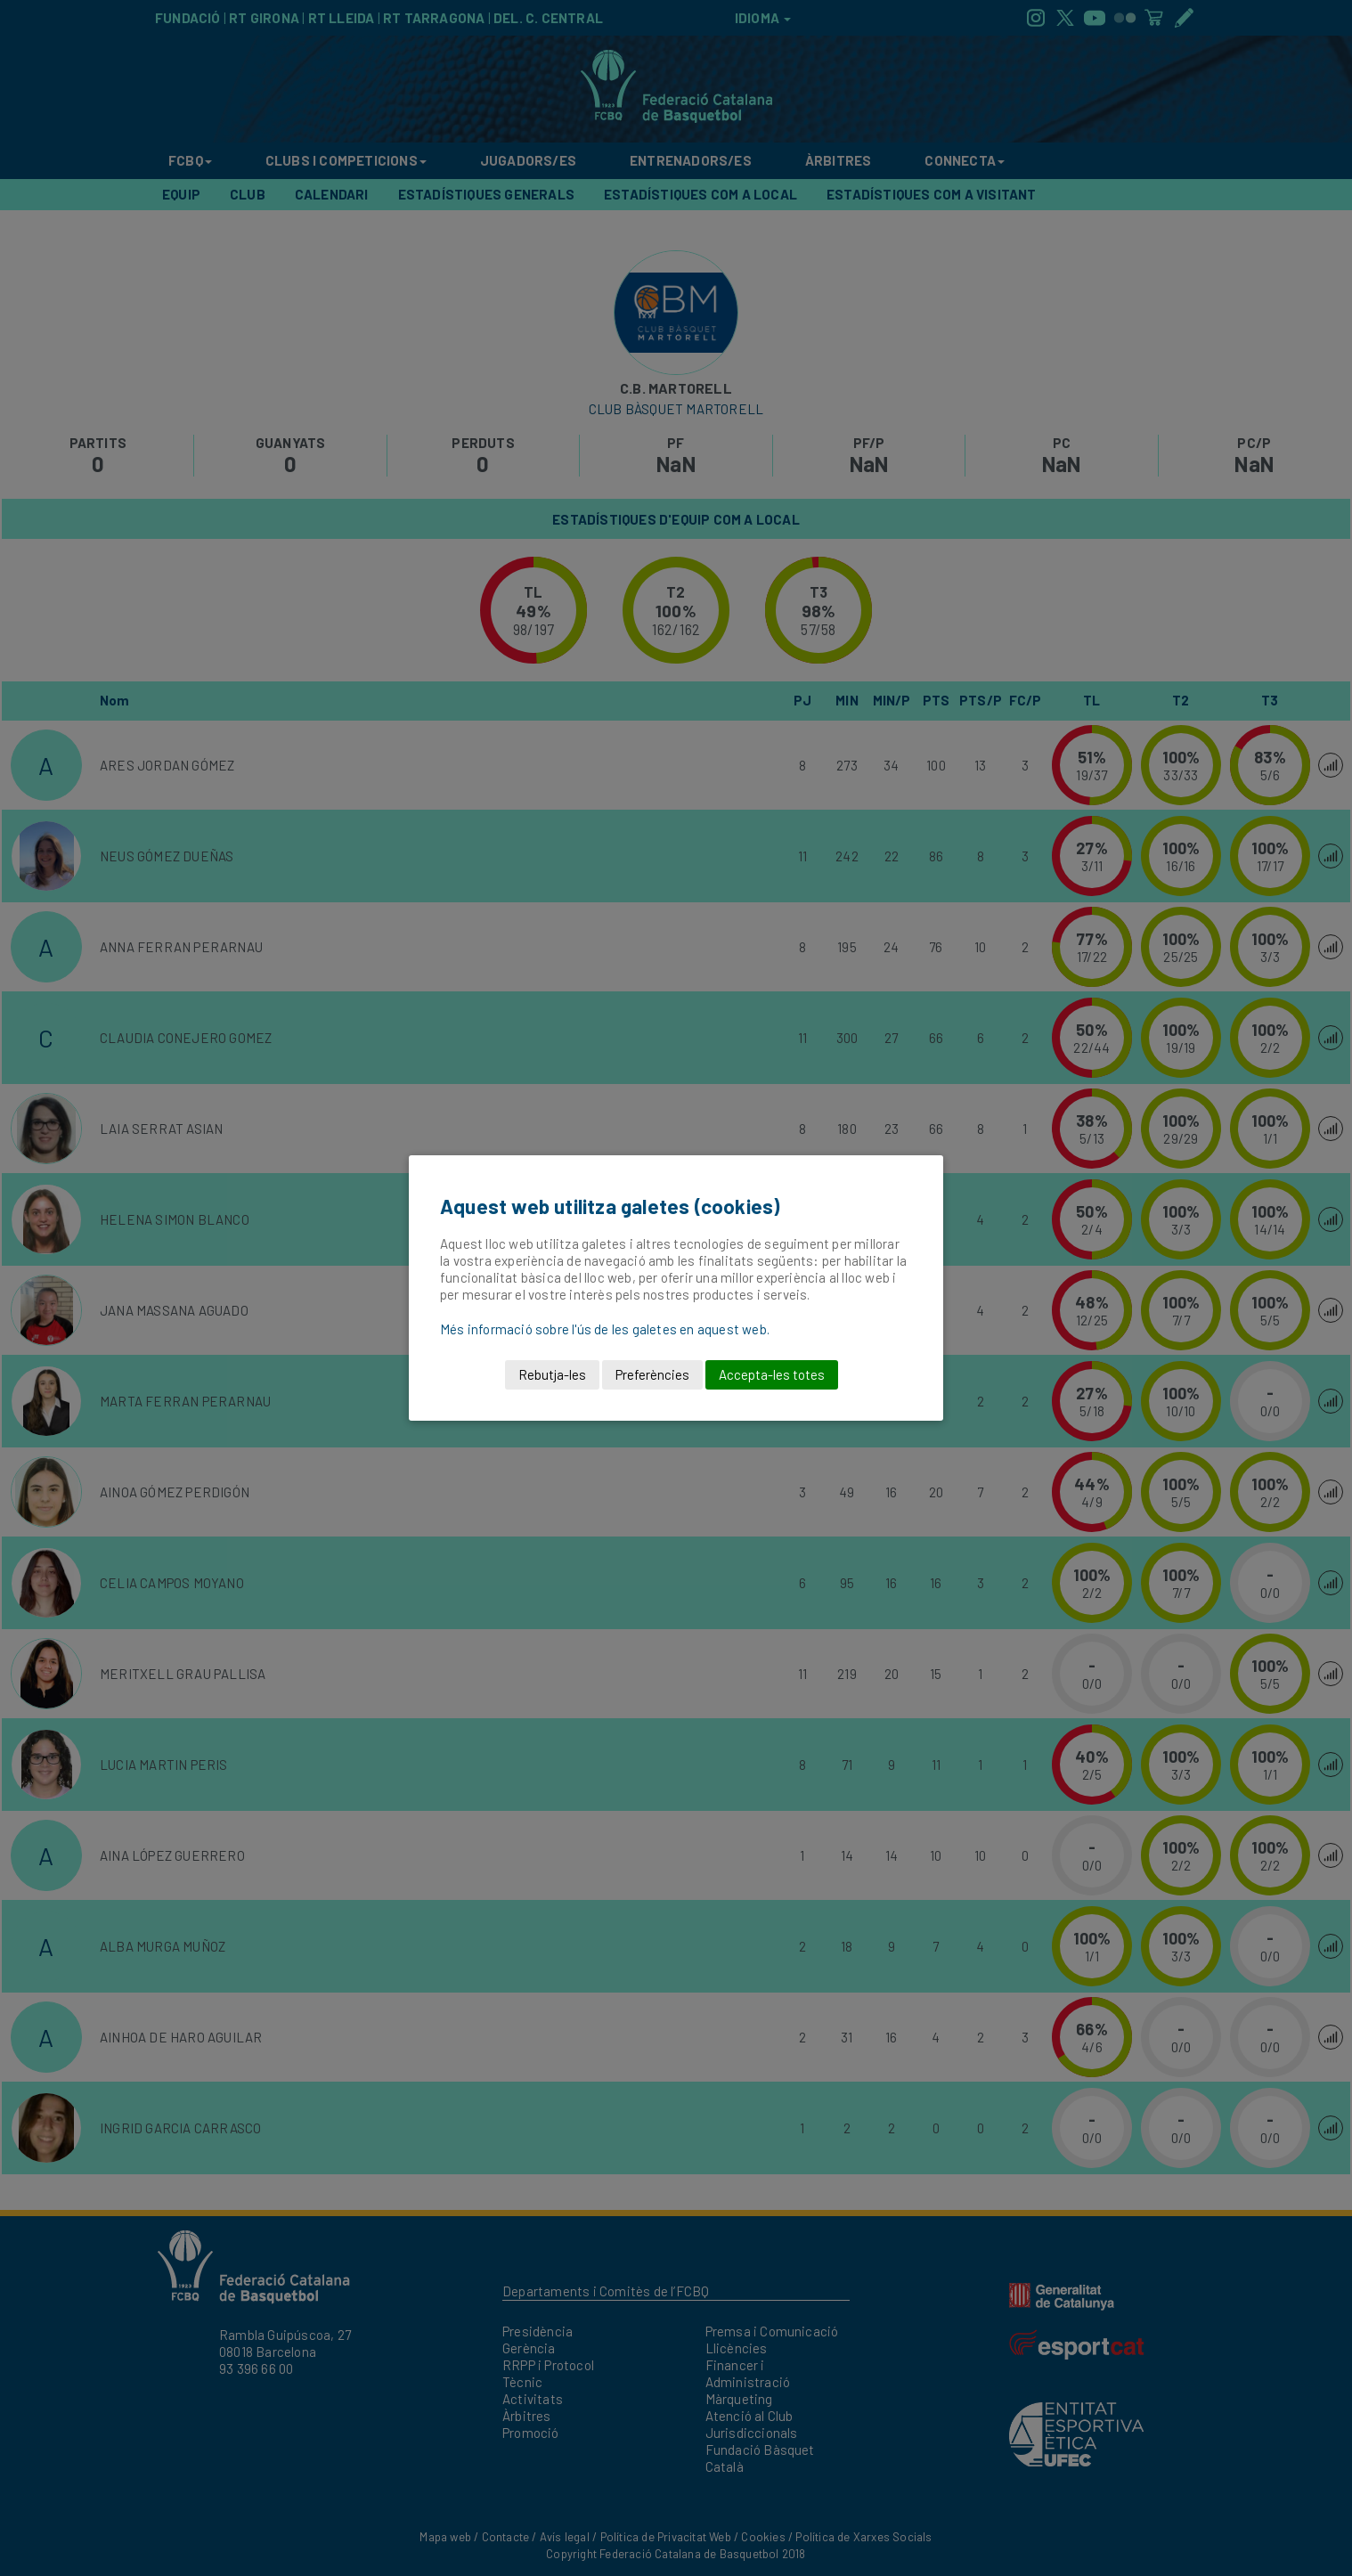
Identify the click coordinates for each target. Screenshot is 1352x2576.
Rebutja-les (552, 1374)
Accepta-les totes (772, 1374)
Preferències (652, 1374)
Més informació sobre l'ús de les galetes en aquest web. (605, 1329)
